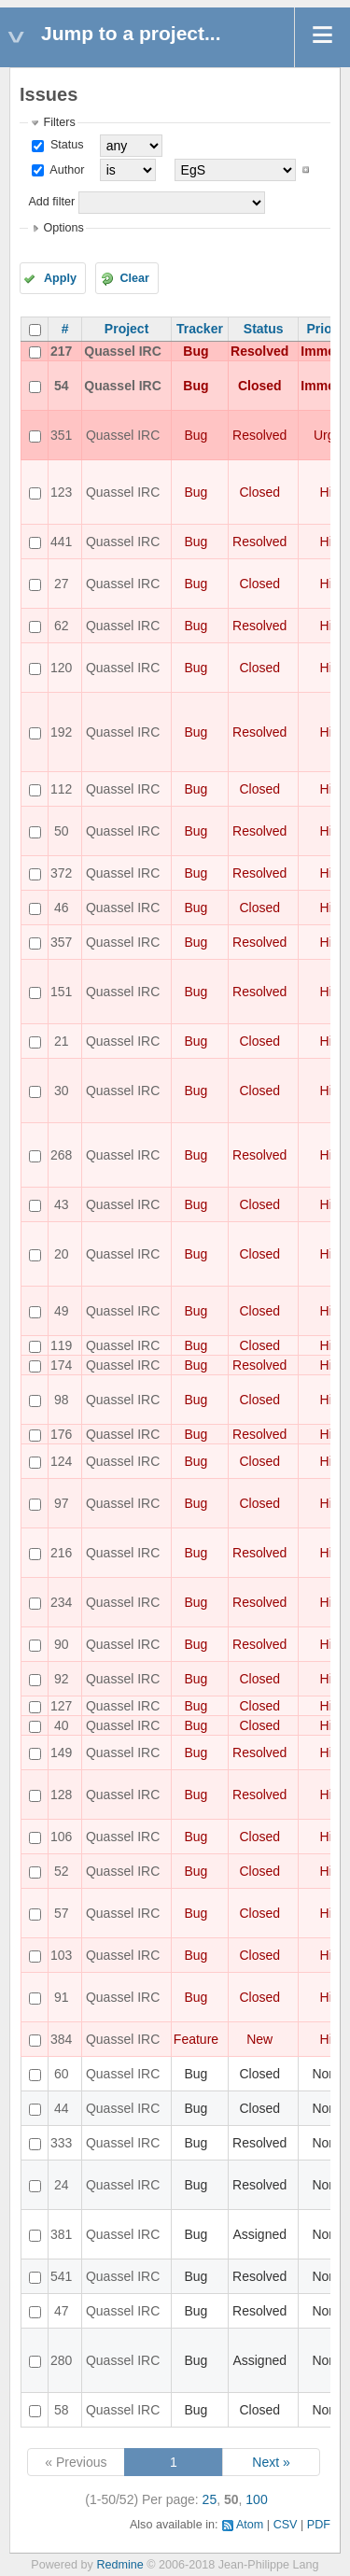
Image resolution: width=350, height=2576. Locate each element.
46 (61, 907)
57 (61, 1913)
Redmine (119, 2564)
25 (210, 2499)
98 (61, 1399)
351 (61, 435)
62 (61, 625)
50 (61, 830)
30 (61, 1090)
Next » (270, 2462)
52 (61, 1871)
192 (61, 732)
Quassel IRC (122, 351)
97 (61, 1503)
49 (61, 1310)
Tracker (199, 328)
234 (61, 1602)
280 (61, 2360)
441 (61, 541)
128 (61, 1794)
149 (61, 1752)
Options (63, 227)
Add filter (51, 201)
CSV (285, 2524)
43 (61, 1204)
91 (61, 1997)
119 (61, 1345)
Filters (59, 122)
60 (61, 2073)
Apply (60, 278)
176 (61, 1434)
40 (61, 1725)
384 (61, 2039)
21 (61, 1041)
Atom (249, 2524)
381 (61, 2234)
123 (61, 492)
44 (61, 2108)
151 (61, 991)
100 (256, 2499)
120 (61, 667)
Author (65, 169)
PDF (318, 2524)
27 (61, 583)
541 (61, 2276)
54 (61, 385)
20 (61, 1253)
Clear (134, 278)
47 (61, 2310)
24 (61, 2184)
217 (61, 351)
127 (61, 1705)
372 (61, 873)
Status (65, 144)
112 (61, 788)
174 (61, 1365)
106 (61, 1836)
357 (61, 942)
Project (126, 328)
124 (61, 1461)
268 (61, 1154)
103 (61, 1955)
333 (61, 2142)
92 (61, 1678)
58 (61, 2409)
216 (61, 1552)
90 (61, 1644)
